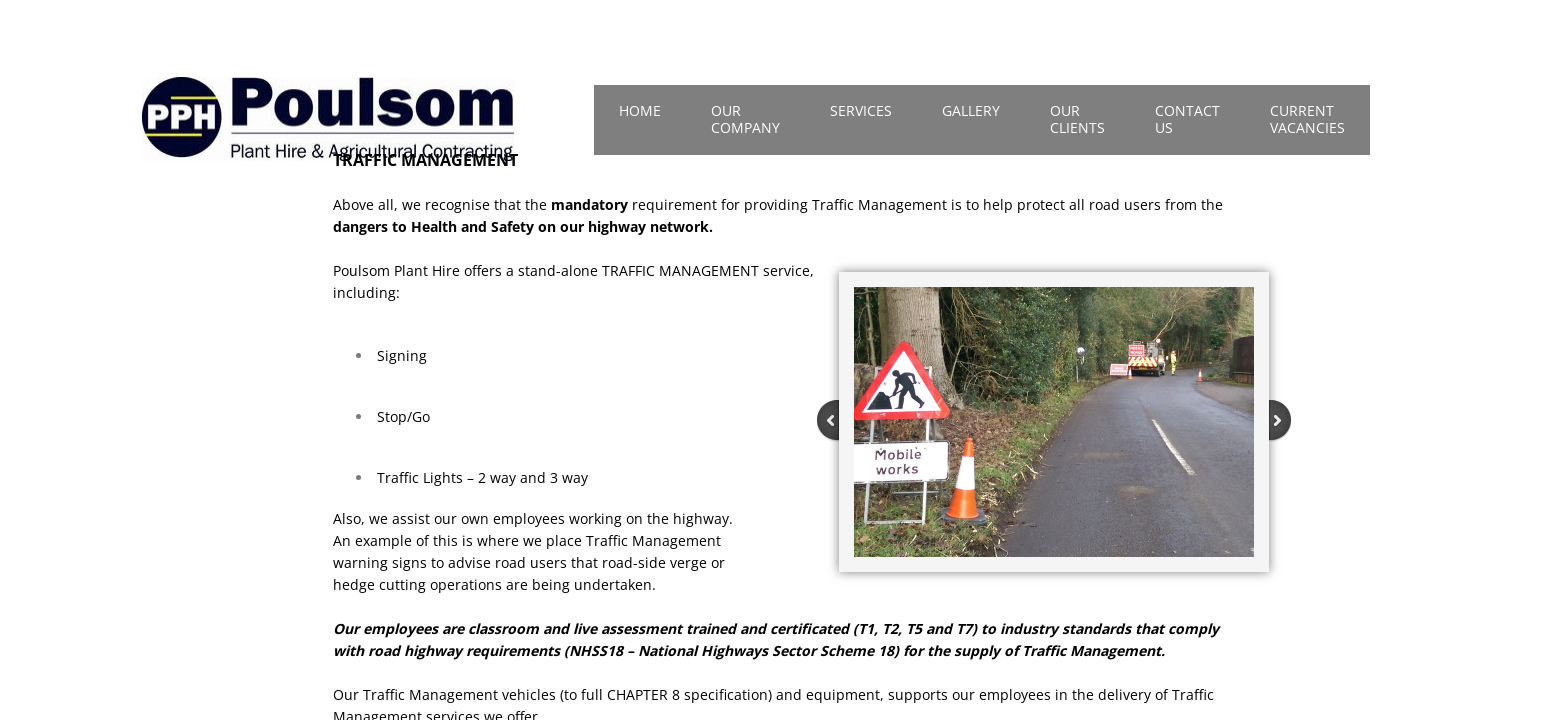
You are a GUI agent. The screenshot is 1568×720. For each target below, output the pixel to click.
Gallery (971, 110)
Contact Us (1187, 119)
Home (640, 110)
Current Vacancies (1307, 119)
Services (861, 110)
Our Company (745, 119)
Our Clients (1077, 119)
